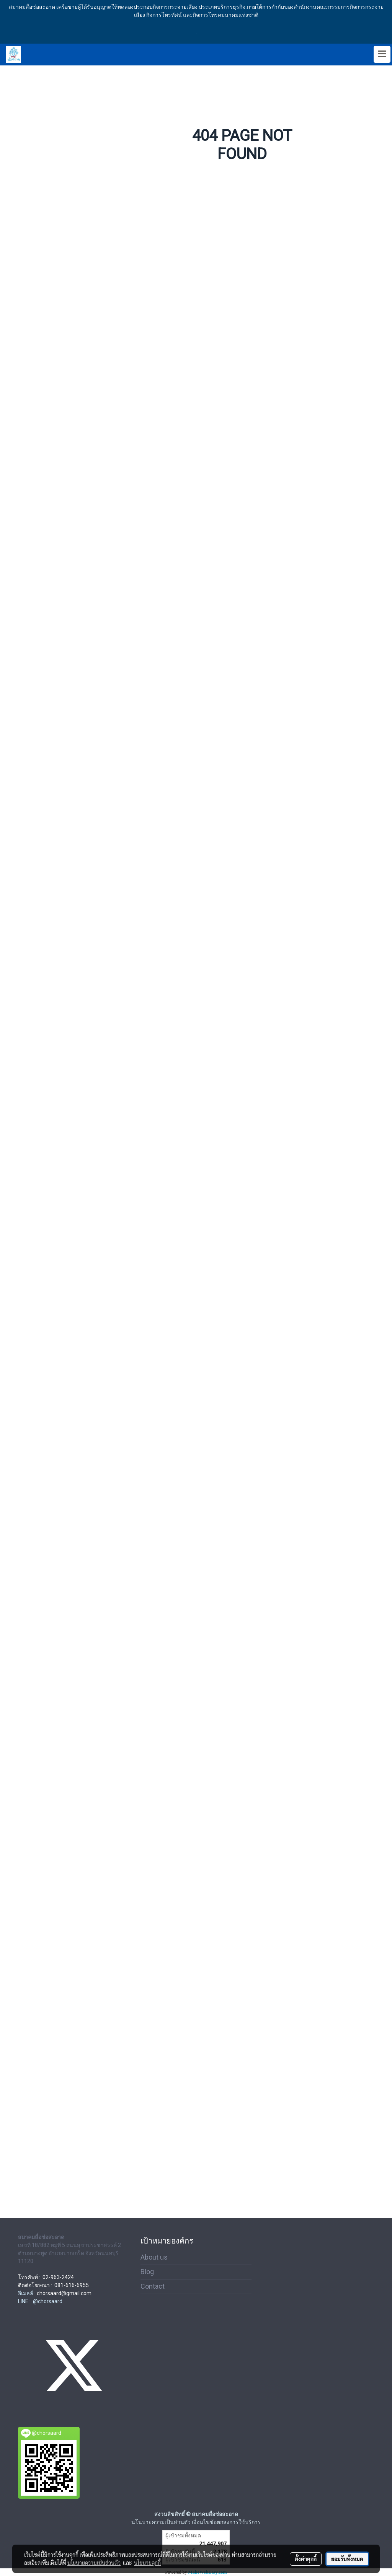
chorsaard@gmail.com (64, 2293)
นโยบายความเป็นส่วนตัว (94, 2562)
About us (154, 2257)
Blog (147, 2272)
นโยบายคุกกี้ (147, 2562)
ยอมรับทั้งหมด (347, 2558)
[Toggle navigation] (382, 54)
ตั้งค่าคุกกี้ (306, 2558)
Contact (152, 2286)
